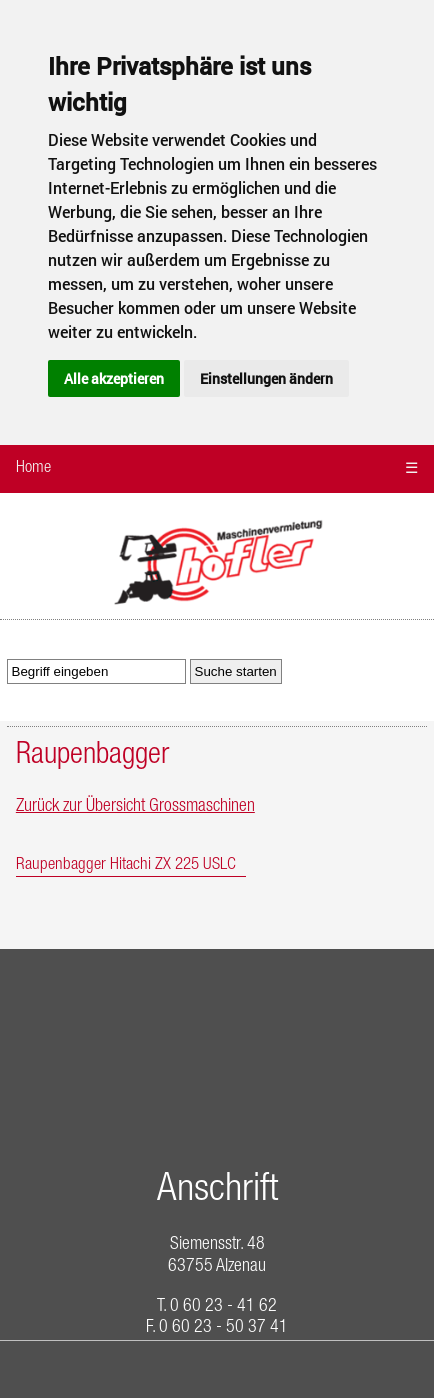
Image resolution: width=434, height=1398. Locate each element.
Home (33, 468)
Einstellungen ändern (266, 378)
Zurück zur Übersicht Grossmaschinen (135, 807)
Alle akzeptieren (114, 378)
